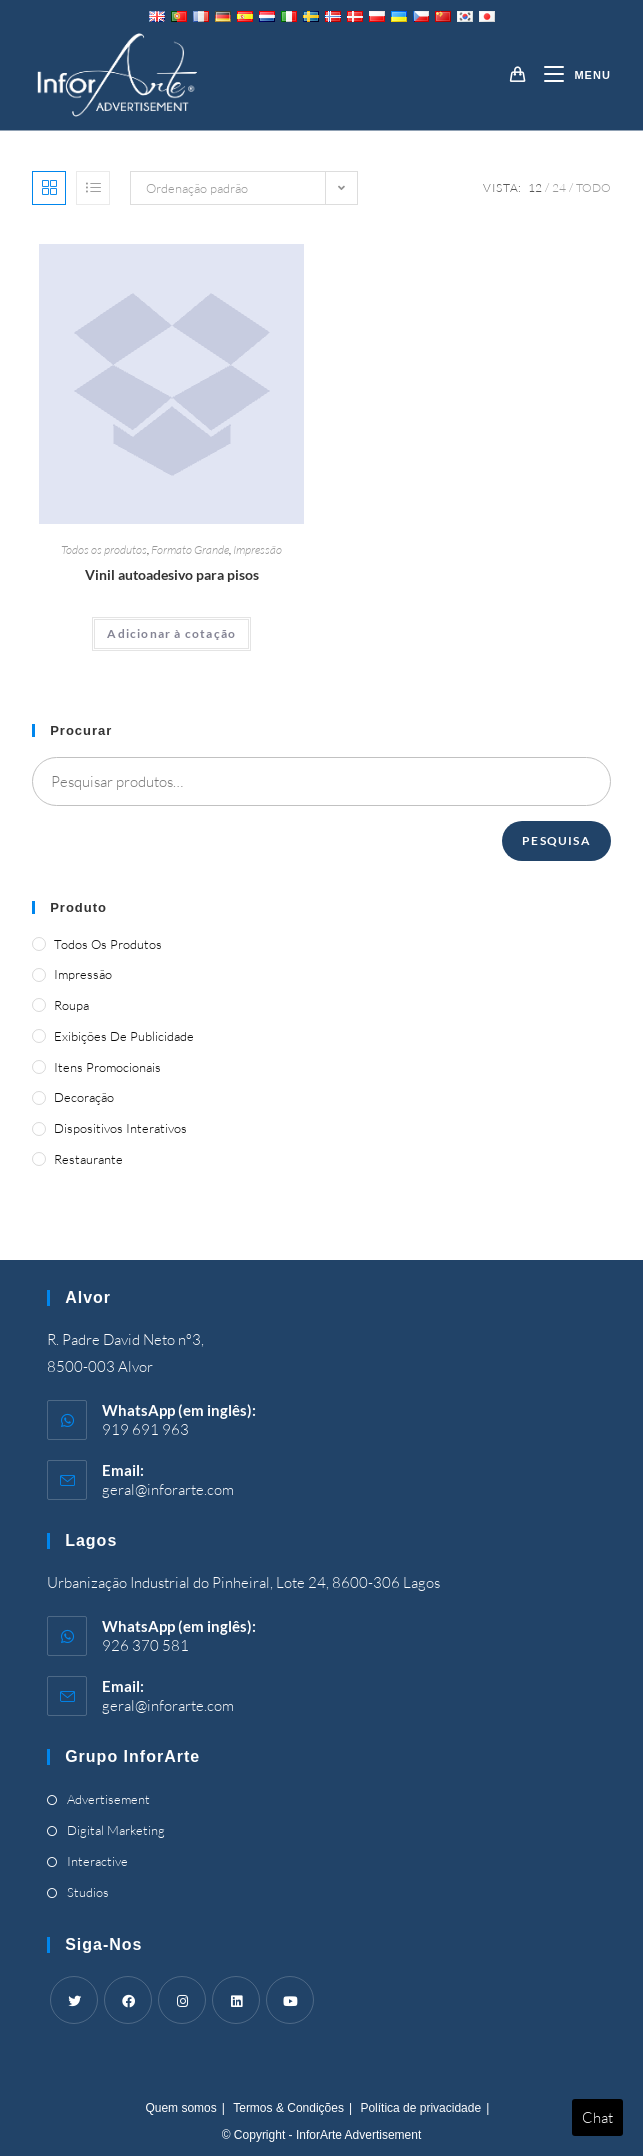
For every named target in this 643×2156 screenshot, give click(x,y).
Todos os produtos (104, 549)
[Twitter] (74, 2000)
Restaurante (88, 1159)
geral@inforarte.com (168, 1489)
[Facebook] (128, 2000)
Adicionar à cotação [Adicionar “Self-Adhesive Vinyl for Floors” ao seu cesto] (171, 633)
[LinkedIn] (236, 2000)
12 (535, 187)
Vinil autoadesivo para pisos (172, 574)
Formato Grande (190, 549)
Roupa (71, 1005)
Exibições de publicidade (124, 1036)
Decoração (84, 1097)
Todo (593, 187)
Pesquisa (556, 840)
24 (559, 187)
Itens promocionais (107, 1067)
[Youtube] (290, 2000)
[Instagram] (182, 2000)
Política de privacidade (420, 2108)
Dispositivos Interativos (120, 1128)
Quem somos (180, 2108)
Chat (597, 2117)
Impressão (257, 549)
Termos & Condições (288, 2108)
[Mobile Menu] (569, 75)
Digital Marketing (116, 1830)
